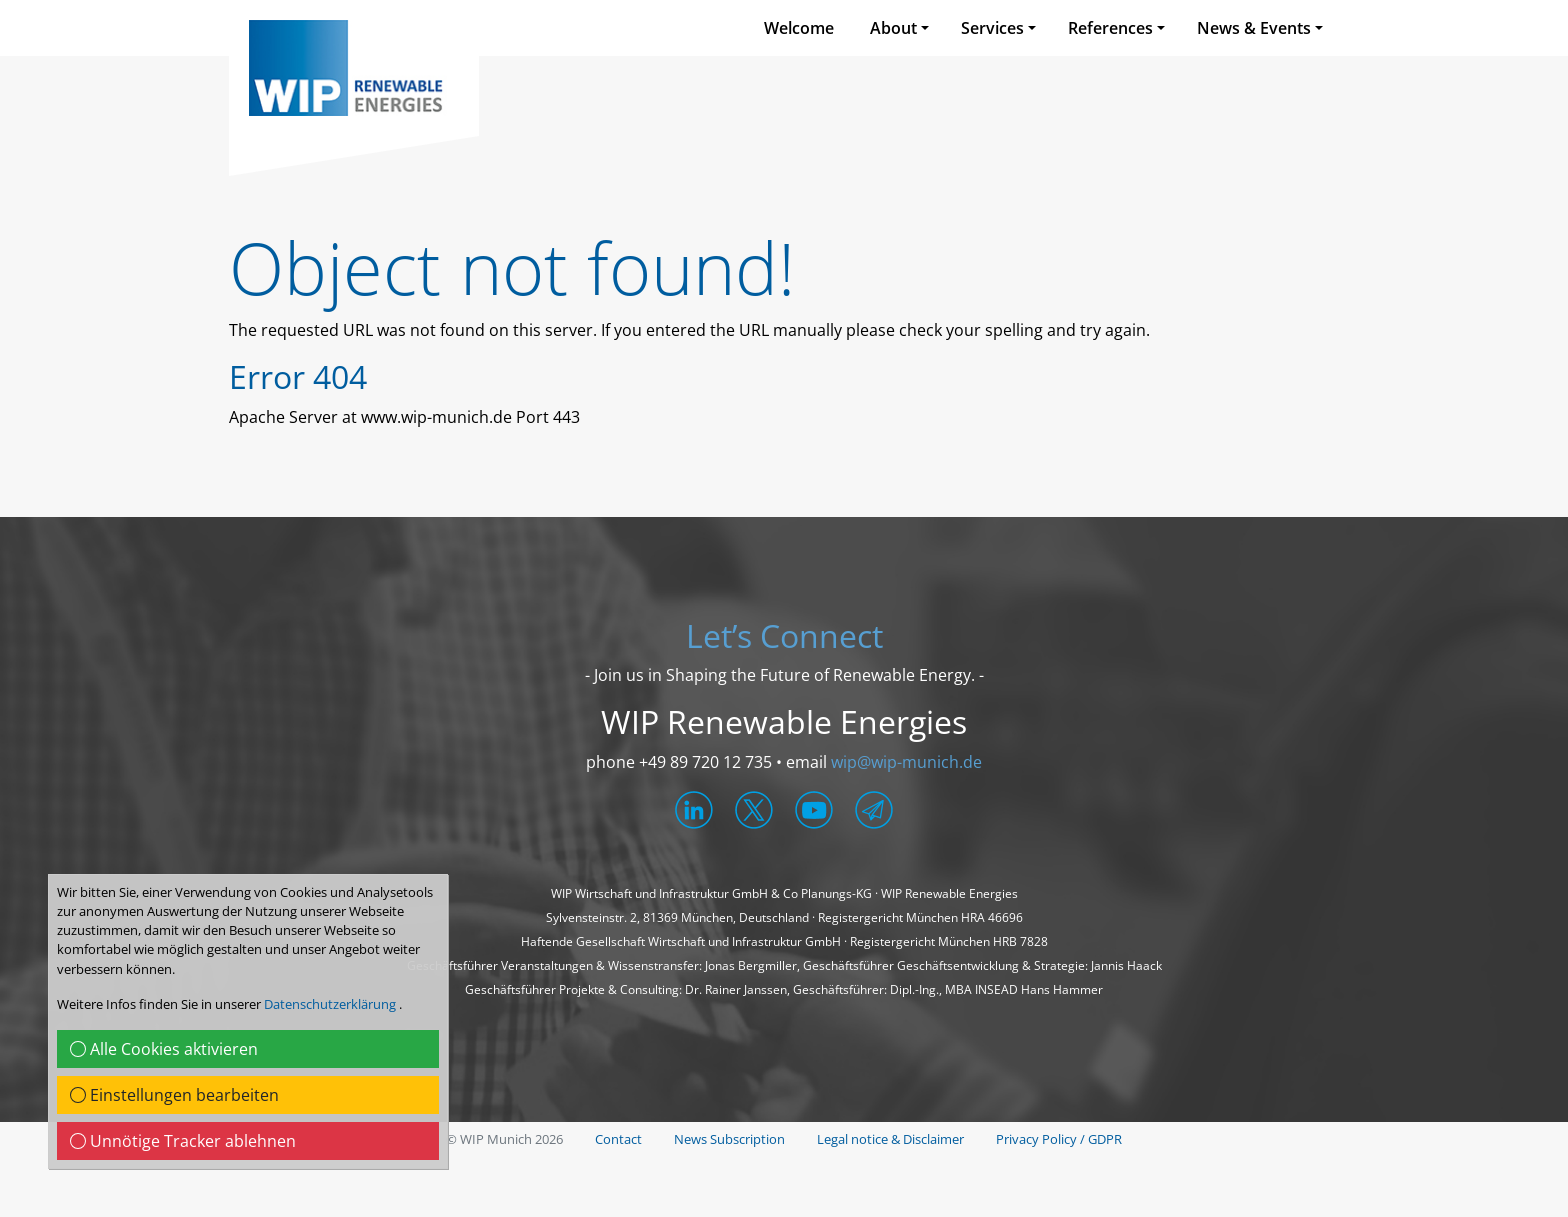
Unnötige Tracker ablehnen (183, 1141)
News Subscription (729, 1139)
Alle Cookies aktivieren (164, 1049)
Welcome (799, 28)
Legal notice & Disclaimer (890, 1139)
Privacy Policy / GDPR (1059, 1139)
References (1110, 28)
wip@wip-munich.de (906, 762)
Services (992, 28)
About (893, 28)
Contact (618, 1139)
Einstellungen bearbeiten (174, 1095)
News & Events (1254, 28)
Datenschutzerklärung (331, 1004)
